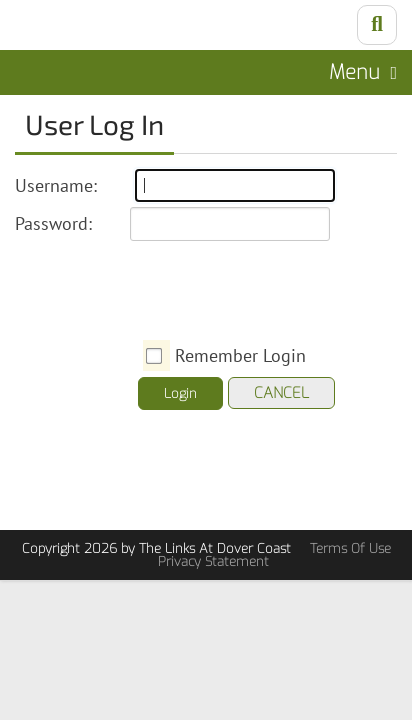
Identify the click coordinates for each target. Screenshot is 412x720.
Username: (56, 185)
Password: (53, 223)
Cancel (281, 393)
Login (180, 393)
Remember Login (240, 355)
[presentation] (294, 286)
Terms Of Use (350, 548)
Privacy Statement (213, 561)
